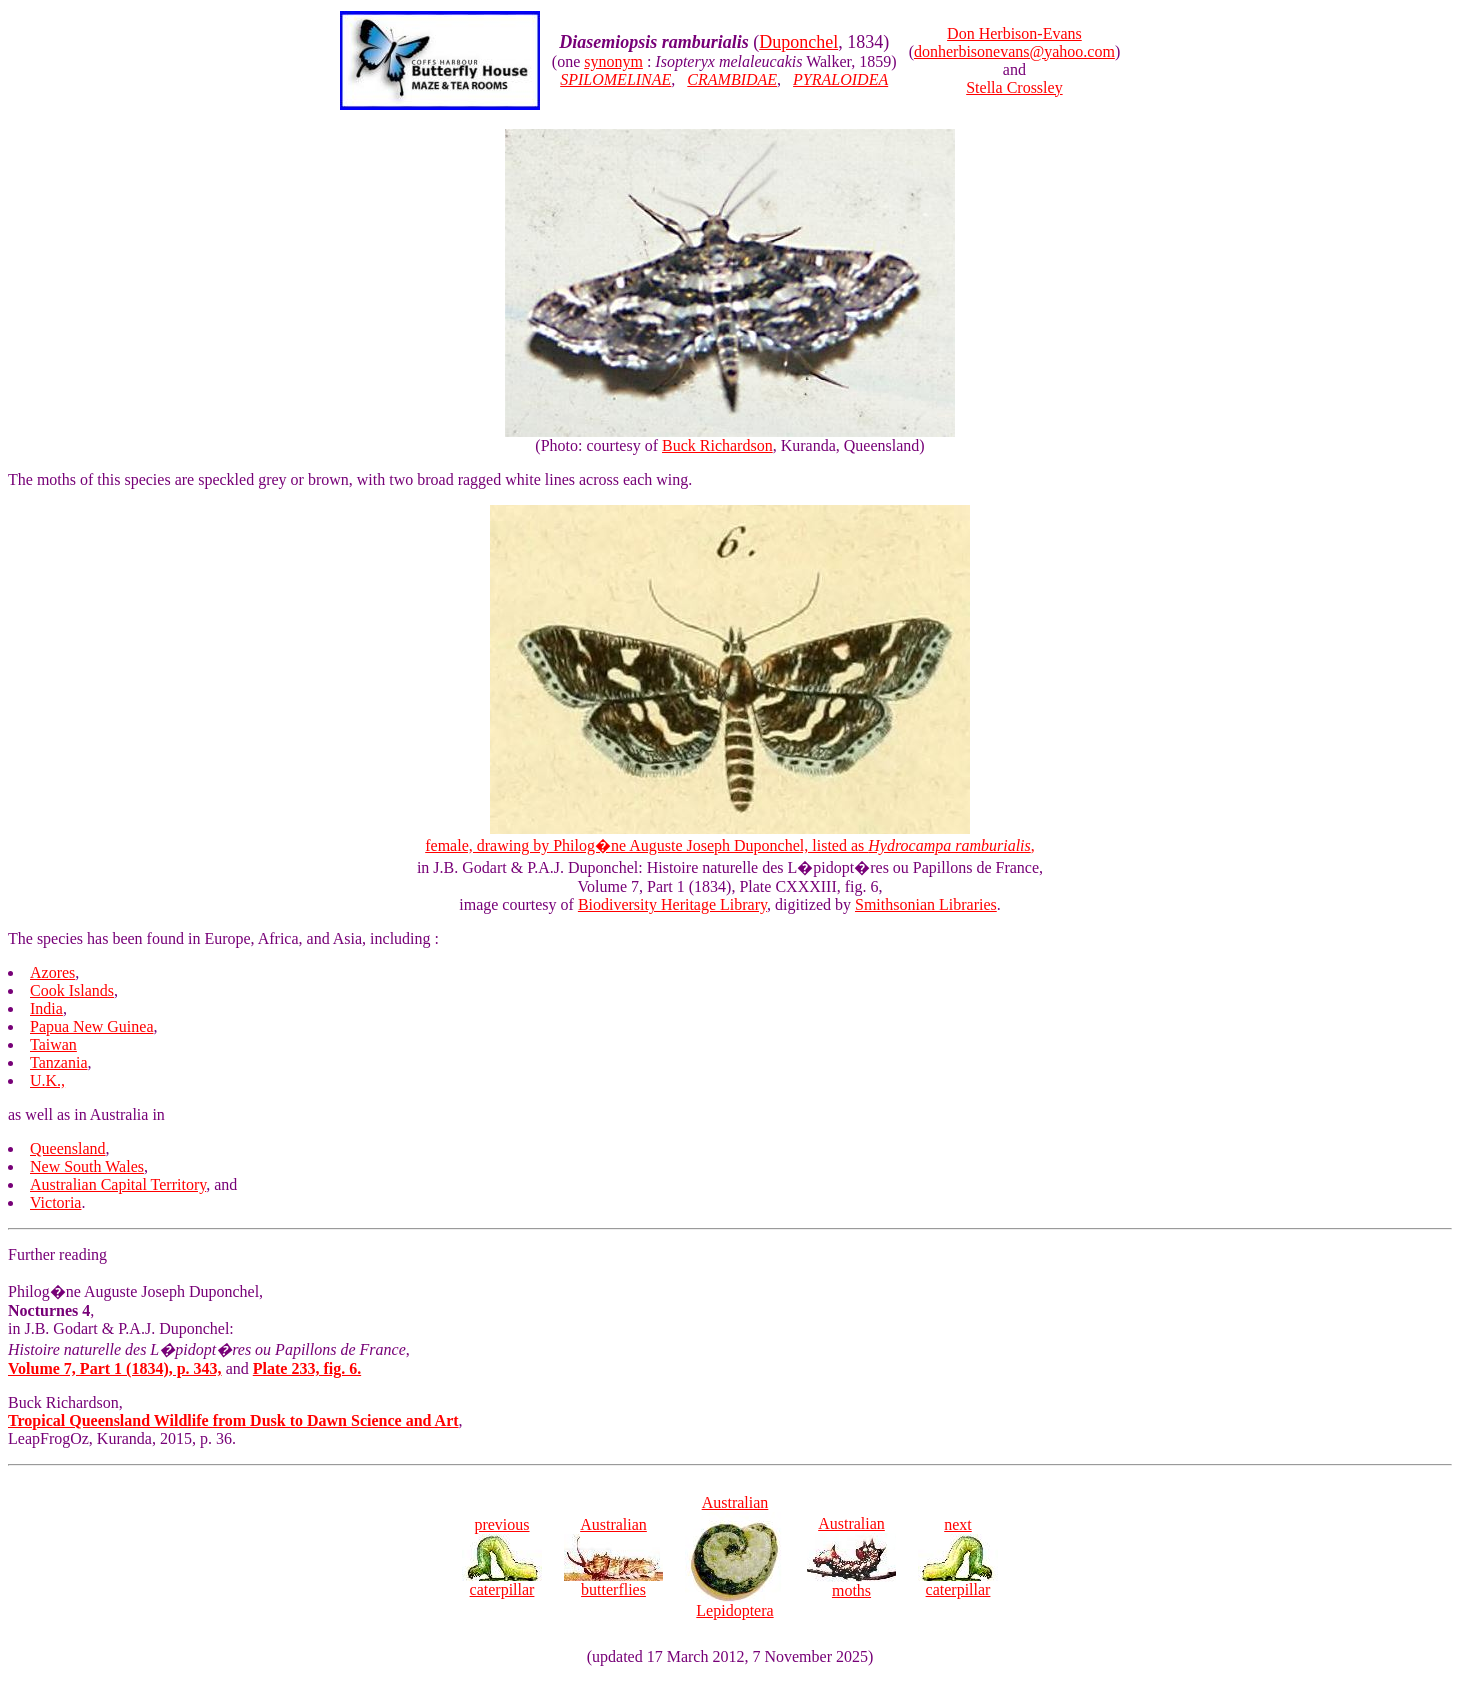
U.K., (47, 1080)
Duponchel (798, 42)
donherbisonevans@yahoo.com (1014, 51)
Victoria (55, 1202)
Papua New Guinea (92, 1026)
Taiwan (53, 1044)
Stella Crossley (1014, 87)
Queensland (68, 1148)
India (46, 1008)
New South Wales (87, 1166)
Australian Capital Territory (118, 1184)
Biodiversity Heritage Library (672, 904)
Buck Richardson (717, 445)
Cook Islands (72, 990)
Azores (52, 972)
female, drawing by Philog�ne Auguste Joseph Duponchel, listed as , (730, 845)
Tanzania (59, 1062)
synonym (613, 61)
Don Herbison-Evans (1014, 33)
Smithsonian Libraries (926, 904)
